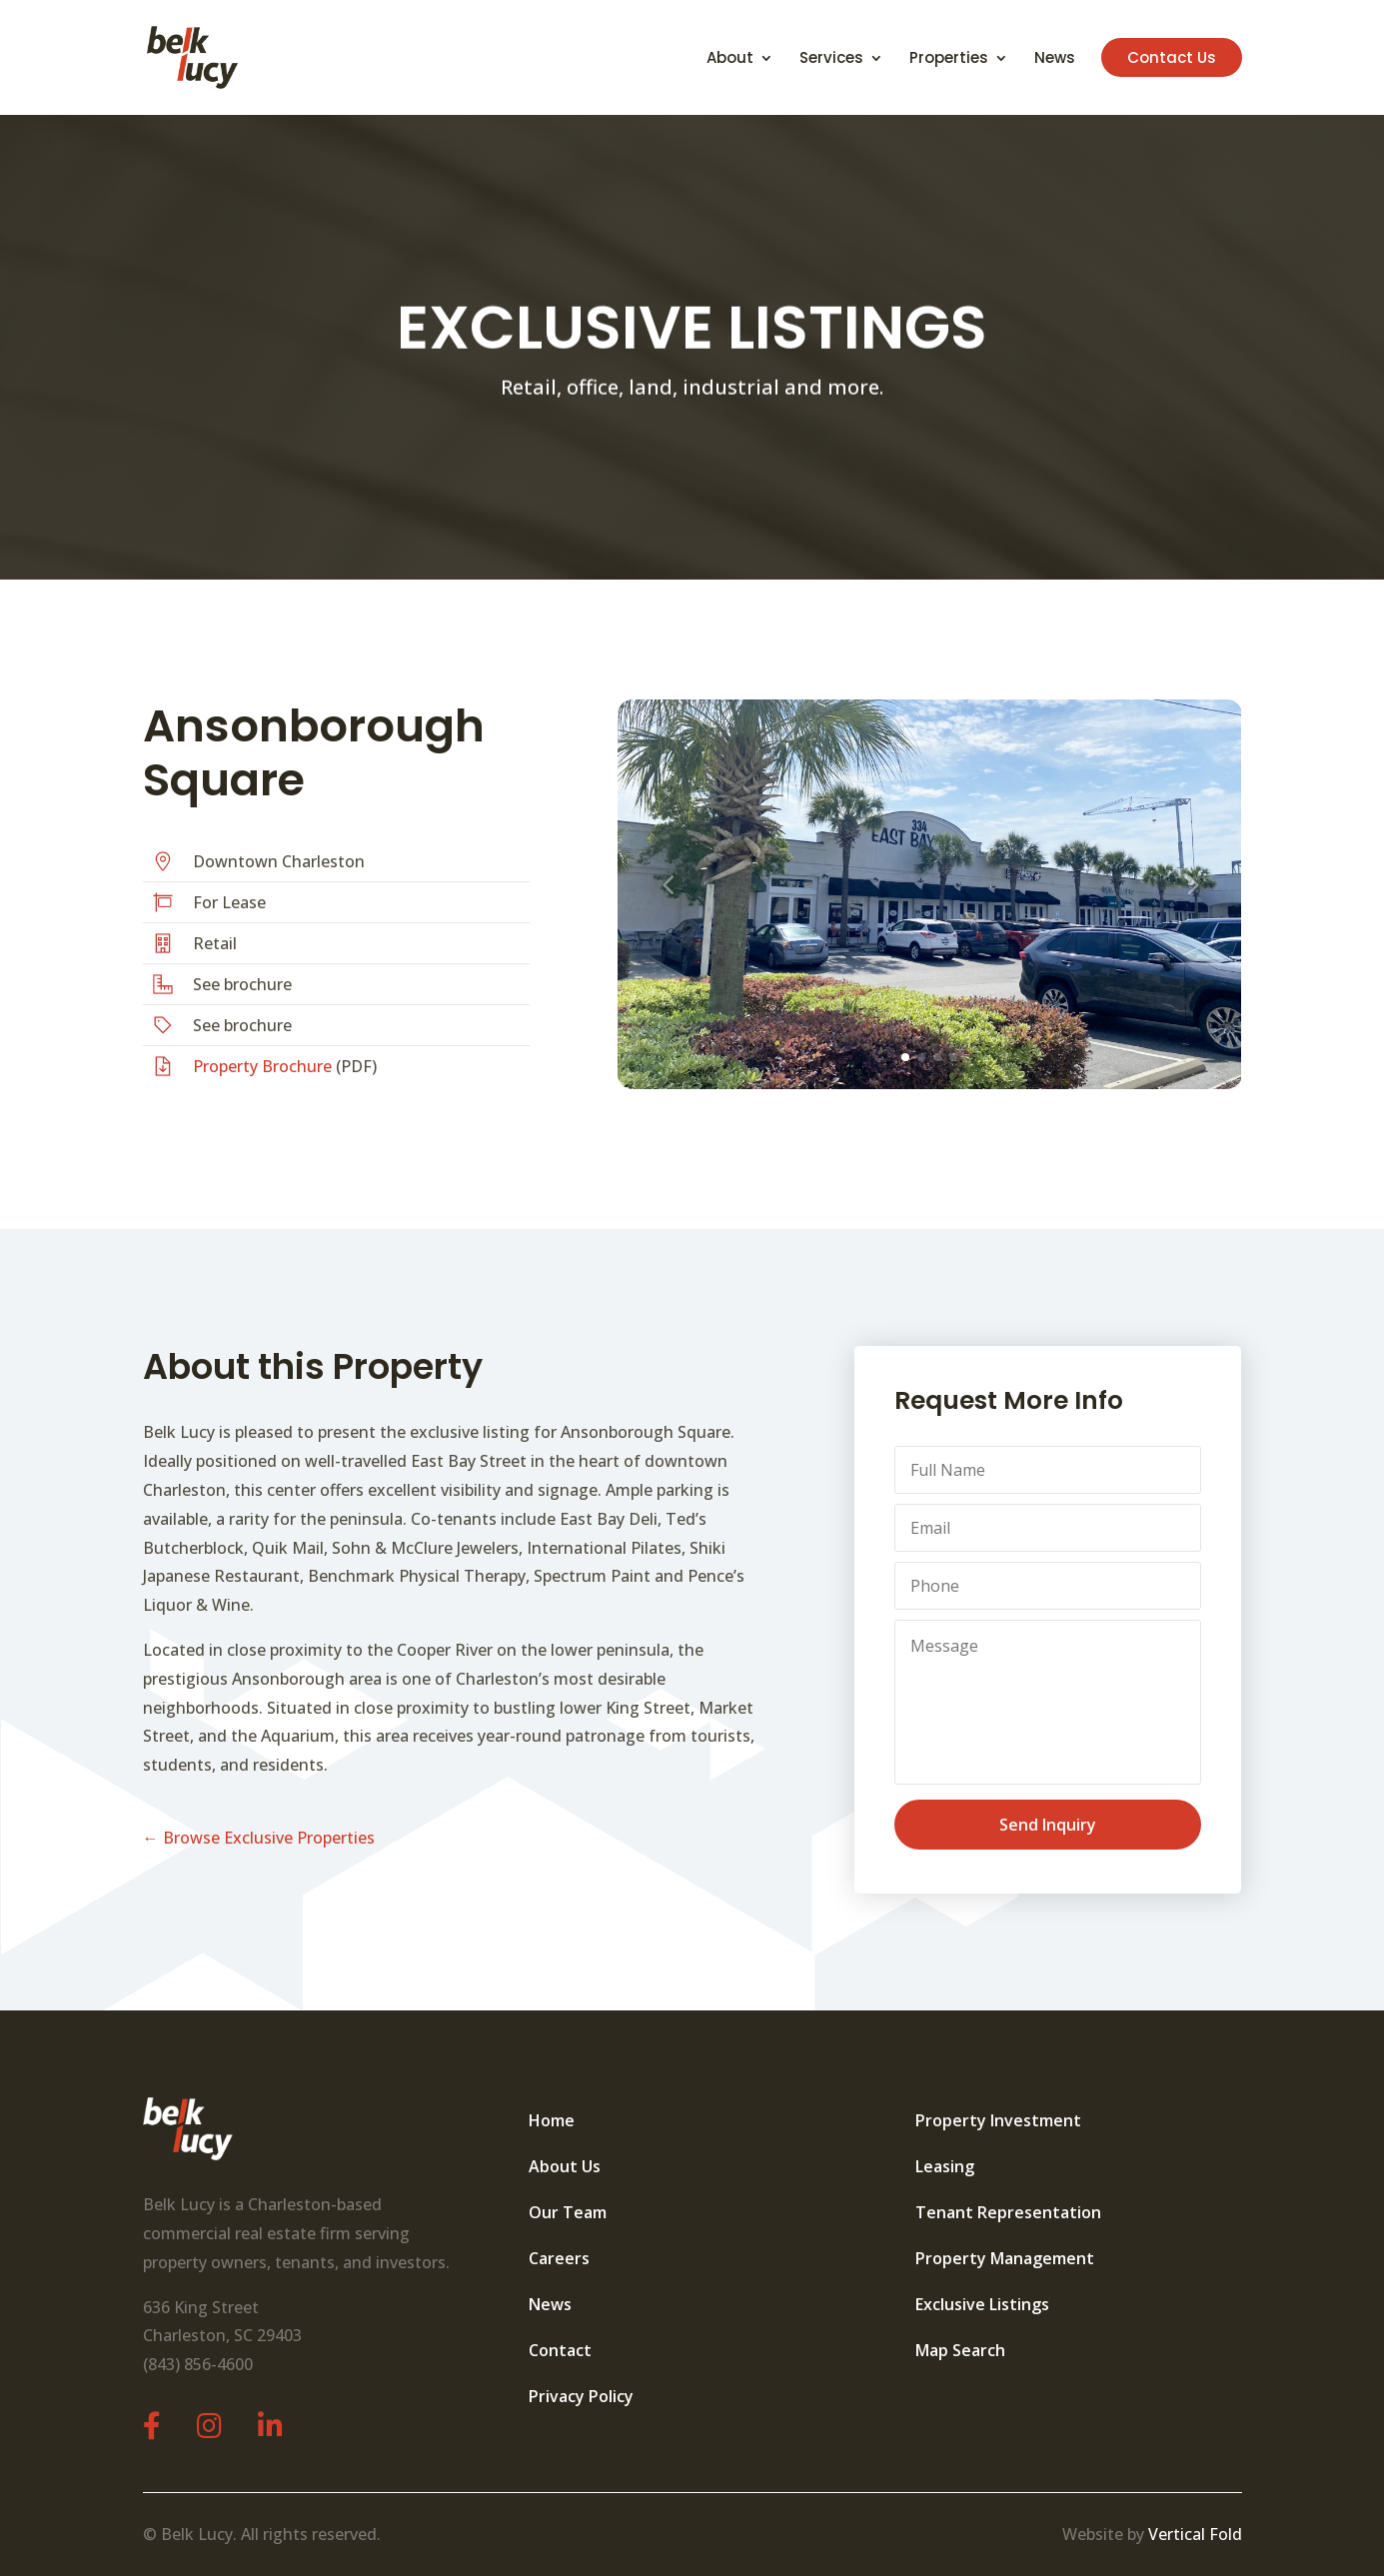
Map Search (960, 2350)
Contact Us (1171, 57)
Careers (559, 2258)
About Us (565, 2166)
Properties (948, 59)
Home (552, 2120)
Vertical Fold (1195, 2534)
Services (831, 59)
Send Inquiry (1047, 1825)
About (729, 59)
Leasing (944, 2166)
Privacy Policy (581, 2396)
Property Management (1004, 2258)
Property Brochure (262, 1066)
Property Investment (998, 2120)
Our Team (568, 2212)
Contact (560, 2350)
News (1054, 59)
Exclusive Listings (982, 2304)
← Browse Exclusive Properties (259, 1838)
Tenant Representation (1008, 2212)
